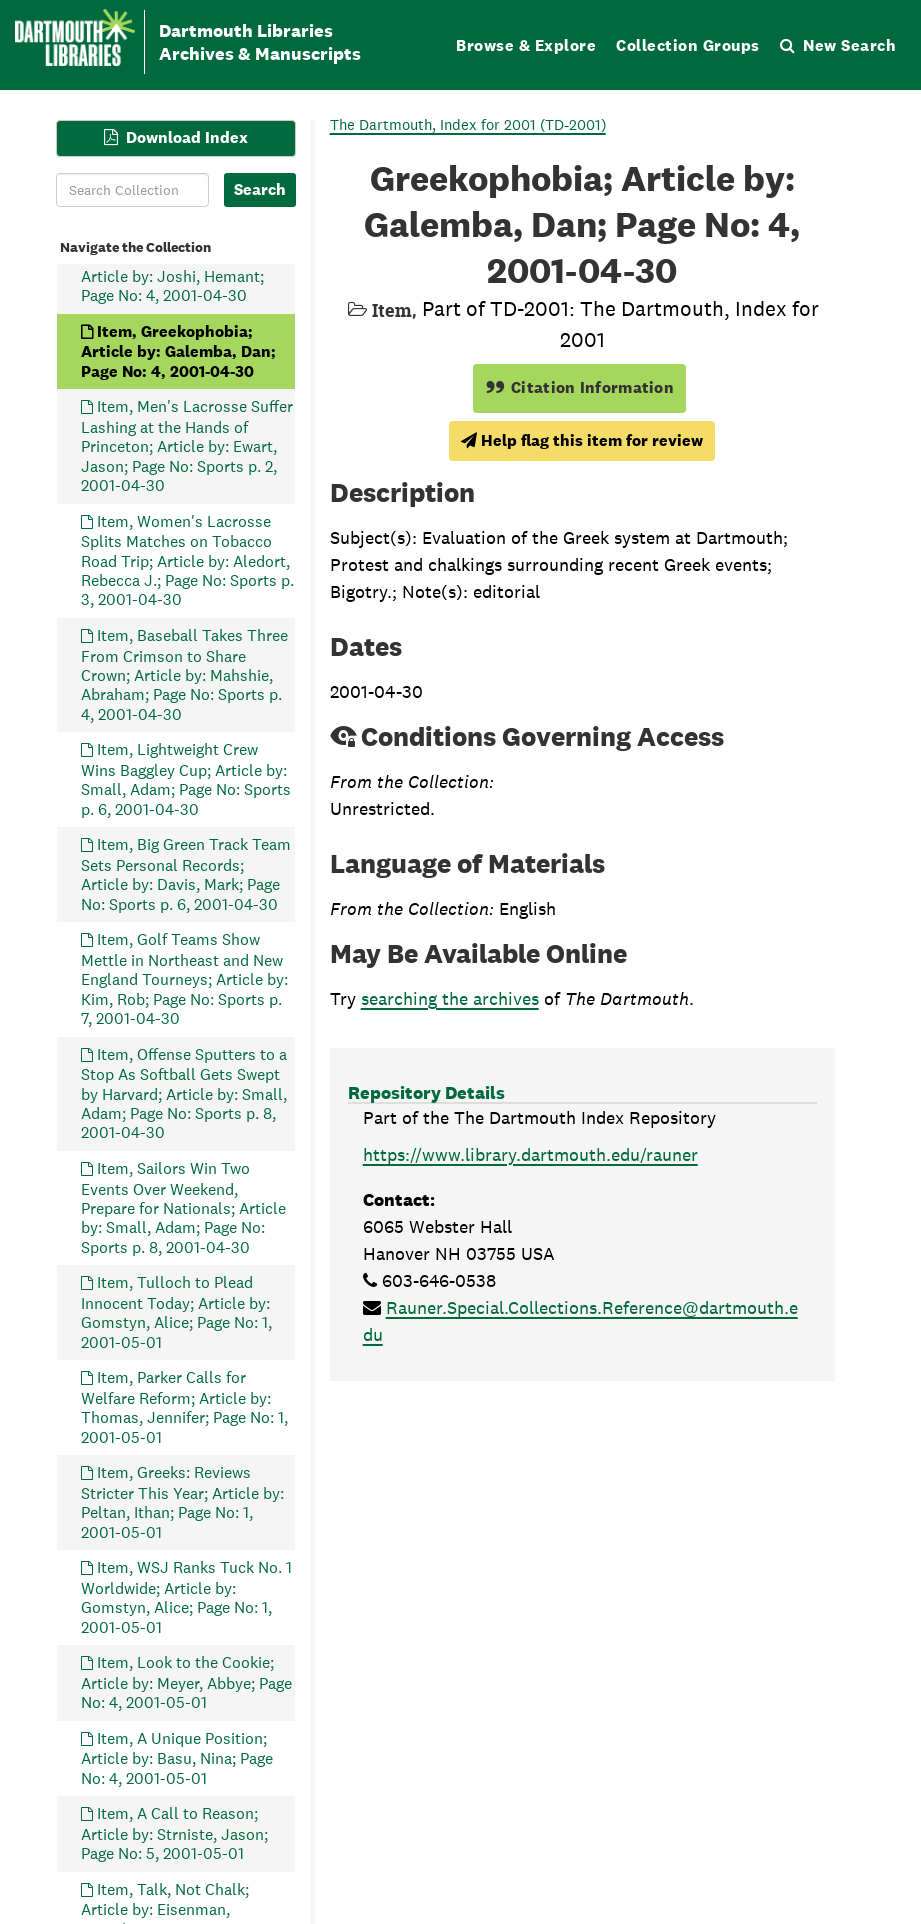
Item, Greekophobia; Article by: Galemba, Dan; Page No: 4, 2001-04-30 (178, 350)
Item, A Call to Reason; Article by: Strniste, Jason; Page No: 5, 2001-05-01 (174, 1833)
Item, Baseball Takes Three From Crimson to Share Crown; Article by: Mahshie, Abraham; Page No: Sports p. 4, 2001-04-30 (184, 675)
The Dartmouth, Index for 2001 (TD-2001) (468, 124)
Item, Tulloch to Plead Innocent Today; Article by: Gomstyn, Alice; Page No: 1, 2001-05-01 (176, 1312)
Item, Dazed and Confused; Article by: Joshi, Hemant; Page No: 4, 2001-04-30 (183, 275)
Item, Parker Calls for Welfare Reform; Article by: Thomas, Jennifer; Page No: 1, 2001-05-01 (184, 1407)
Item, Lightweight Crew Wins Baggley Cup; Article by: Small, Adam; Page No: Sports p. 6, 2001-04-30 (186, 779)
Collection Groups (688, 45)
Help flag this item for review (582, 440)
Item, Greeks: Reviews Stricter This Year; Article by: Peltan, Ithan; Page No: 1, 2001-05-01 (182, 1502)
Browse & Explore (526, 45)
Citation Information (579, 387)
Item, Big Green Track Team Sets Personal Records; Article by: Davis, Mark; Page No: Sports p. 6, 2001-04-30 (186, 874)
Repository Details (426, 1092)
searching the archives (450, 998)
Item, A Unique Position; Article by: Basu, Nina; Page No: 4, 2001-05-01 (177, 1757)
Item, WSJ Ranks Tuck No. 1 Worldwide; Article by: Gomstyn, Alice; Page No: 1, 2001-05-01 (186, 1597)
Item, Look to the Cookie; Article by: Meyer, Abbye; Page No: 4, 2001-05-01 (186, 1682)
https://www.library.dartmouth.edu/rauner (530, 1154)
